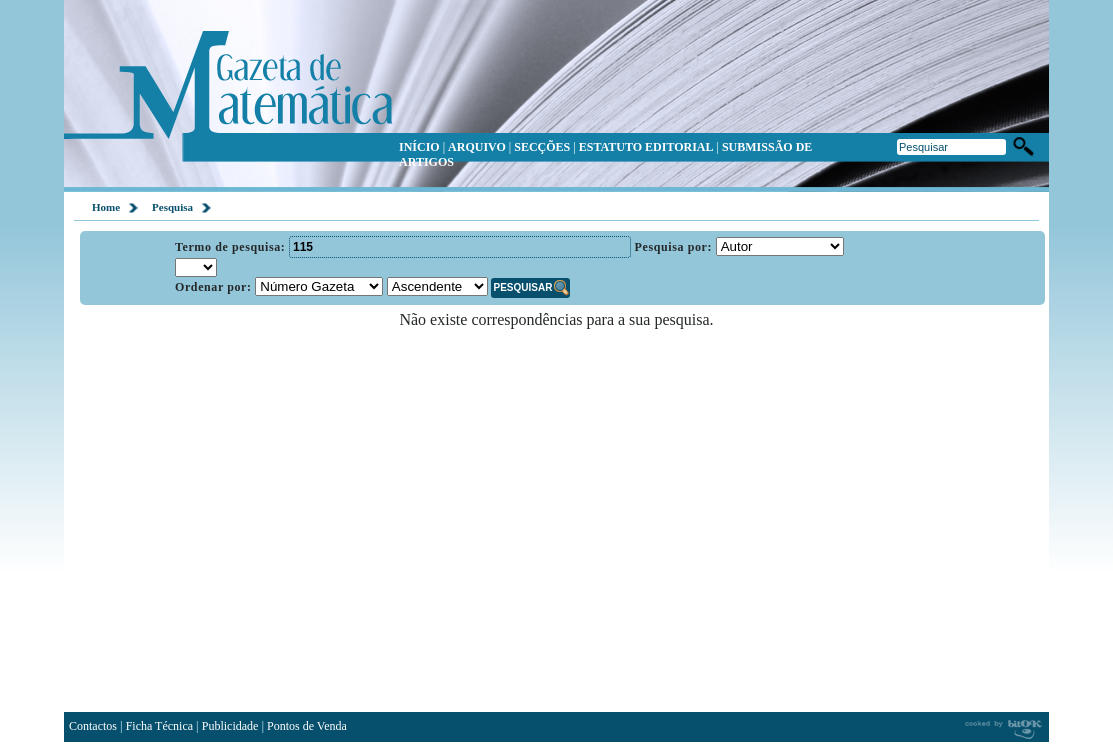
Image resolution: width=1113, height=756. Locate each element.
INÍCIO (419, 147)
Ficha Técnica (159, 726)
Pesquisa (172, 207)
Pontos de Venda (307, 726)
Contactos (93, 726)
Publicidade (230, 726)
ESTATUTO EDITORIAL (646, 147)
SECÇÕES (542, 147)
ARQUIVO (477, 147)
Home (106, 207)
